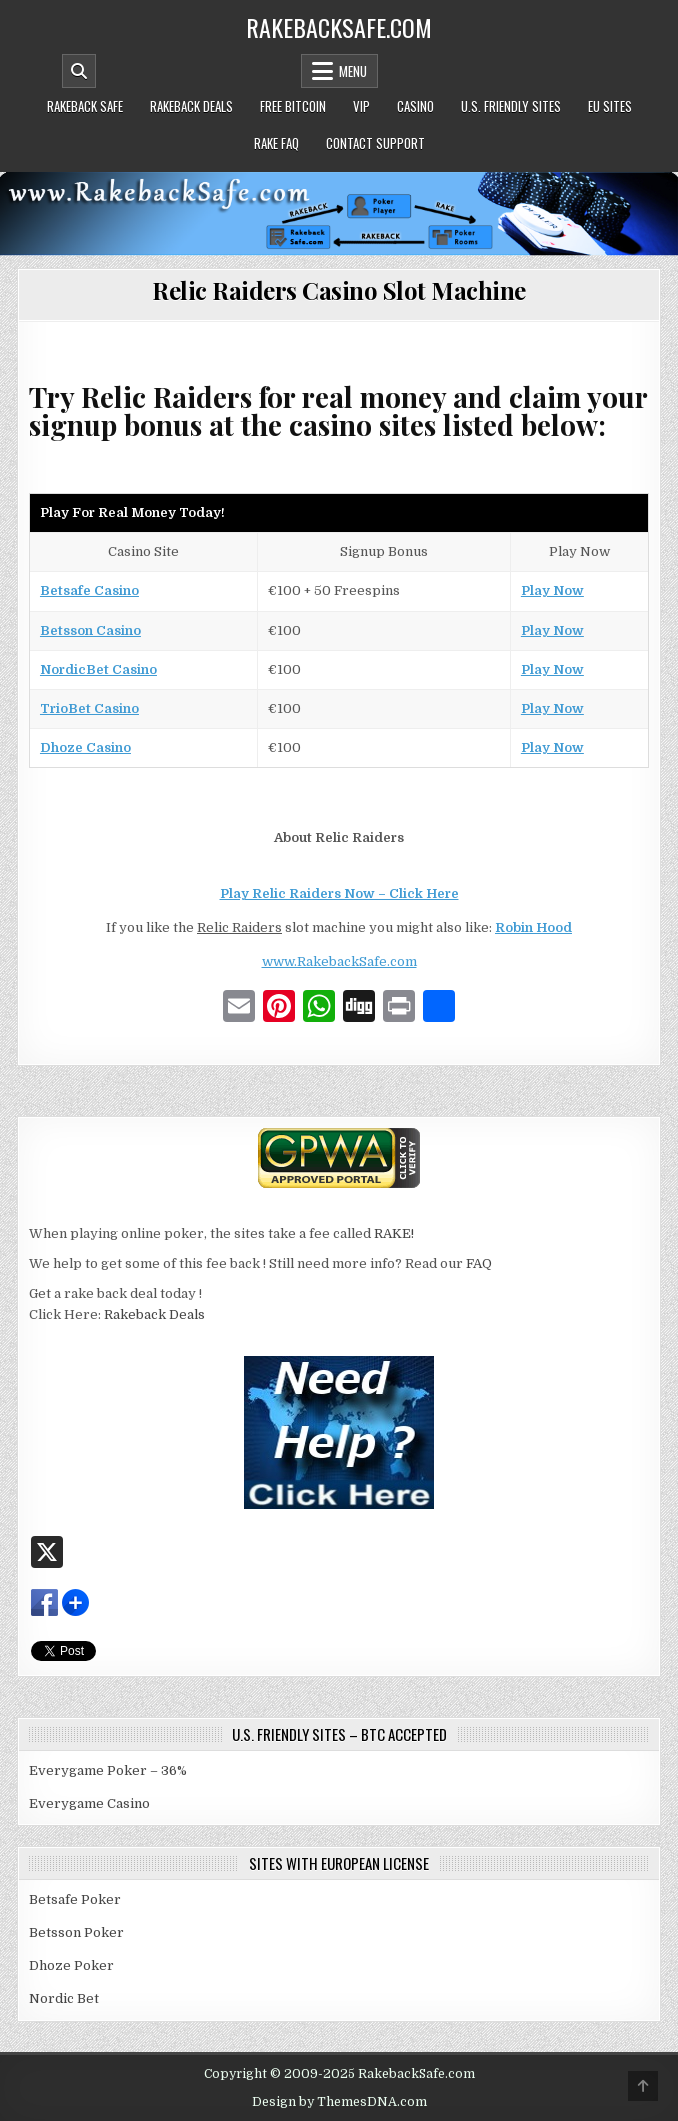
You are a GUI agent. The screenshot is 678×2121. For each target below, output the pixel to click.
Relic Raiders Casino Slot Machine (339, 290)
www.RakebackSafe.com (339, 961)
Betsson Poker (76, 1932)
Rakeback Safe (85, 106)
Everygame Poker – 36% (108, 1770)
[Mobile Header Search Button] (79, 71)
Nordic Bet (64, 1998)
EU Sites (610, 106)
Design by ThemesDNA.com (339, 2102)
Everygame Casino (89, 1803)
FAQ (479, 1263)
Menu (353, 71)
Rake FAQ (276, 143)
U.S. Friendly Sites (511, 106)
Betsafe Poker (75, 1899)
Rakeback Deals (191, 106)
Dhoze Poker (71, 1965)
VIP (361, 106)
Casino (415, 106)
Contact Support (375, 143)
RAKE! (394, 1233)
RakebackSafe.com (339, 27)
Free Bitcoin (293, 106)
